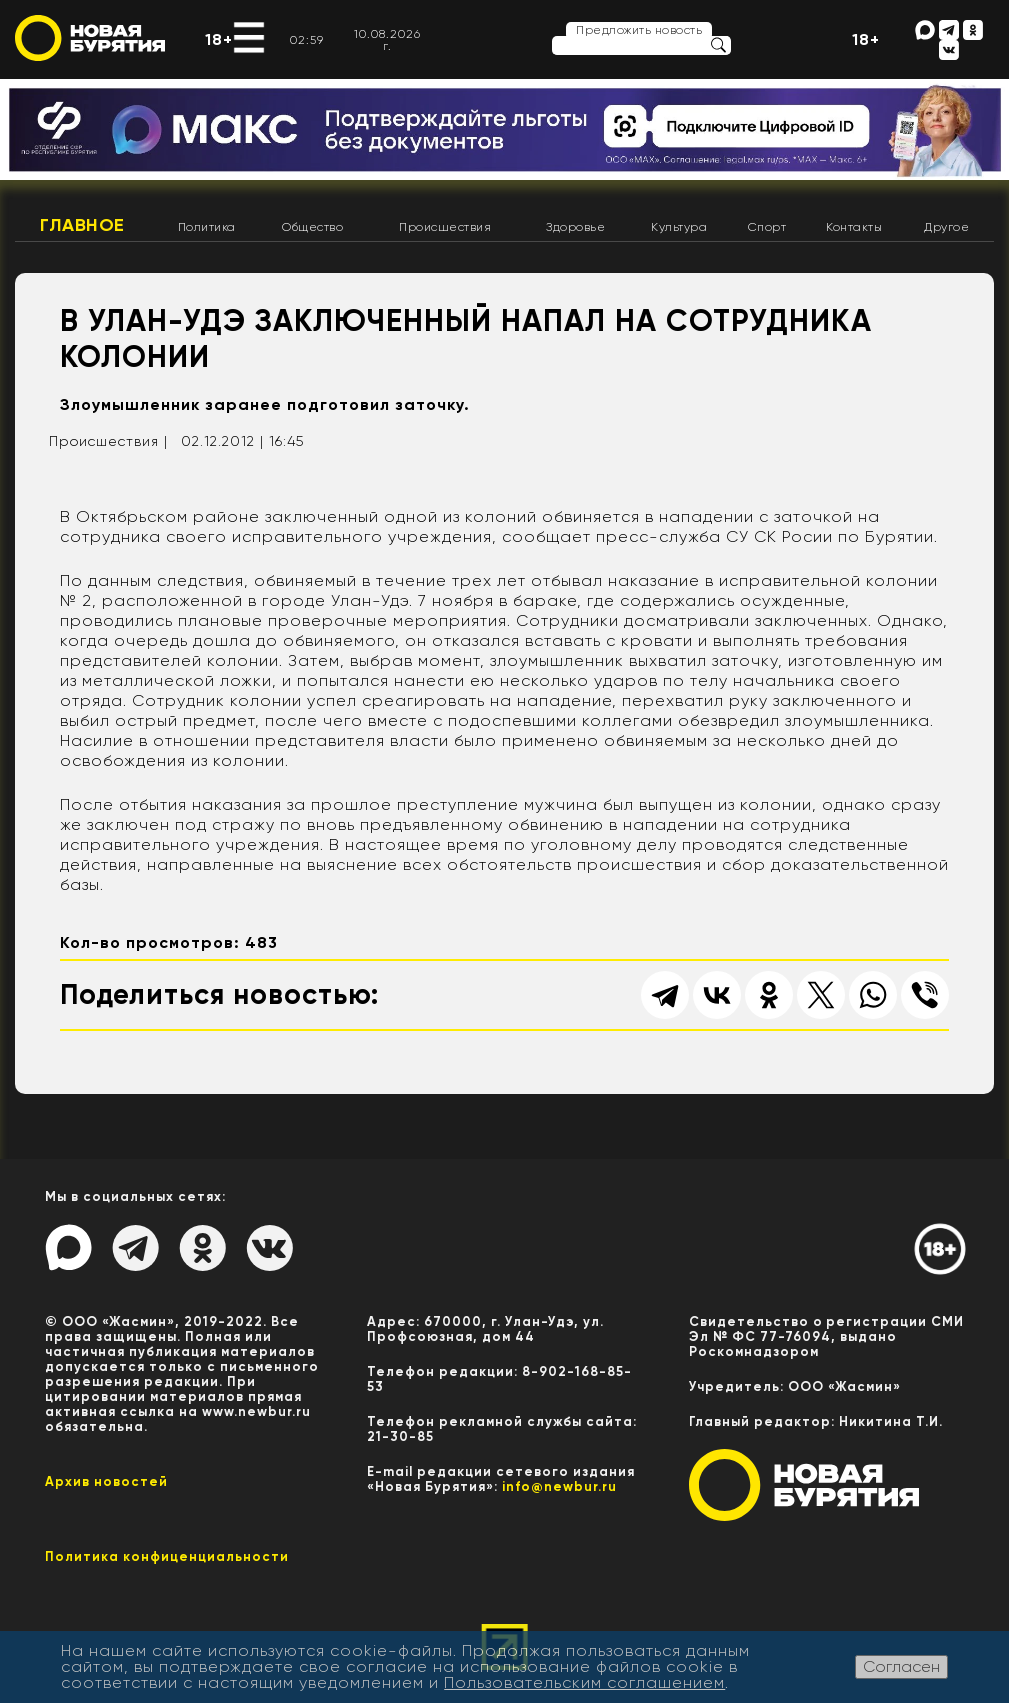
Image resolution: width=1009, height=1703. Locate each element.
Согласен (901, 1666)
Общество (312, 227)
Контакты (854, 227)
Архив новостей (106, 1481)
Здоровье (575, 227)
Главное (82, 225)
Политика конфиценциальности (167, 1556)
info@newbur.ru (559, 1486)
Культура (679, 227)
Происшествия (445, 227)
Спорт (767, 227)
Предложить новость (639, 30)
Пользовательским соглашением (584, 1682)
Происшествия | (108, 441)
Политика (207, 227)
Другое (946, 227)
